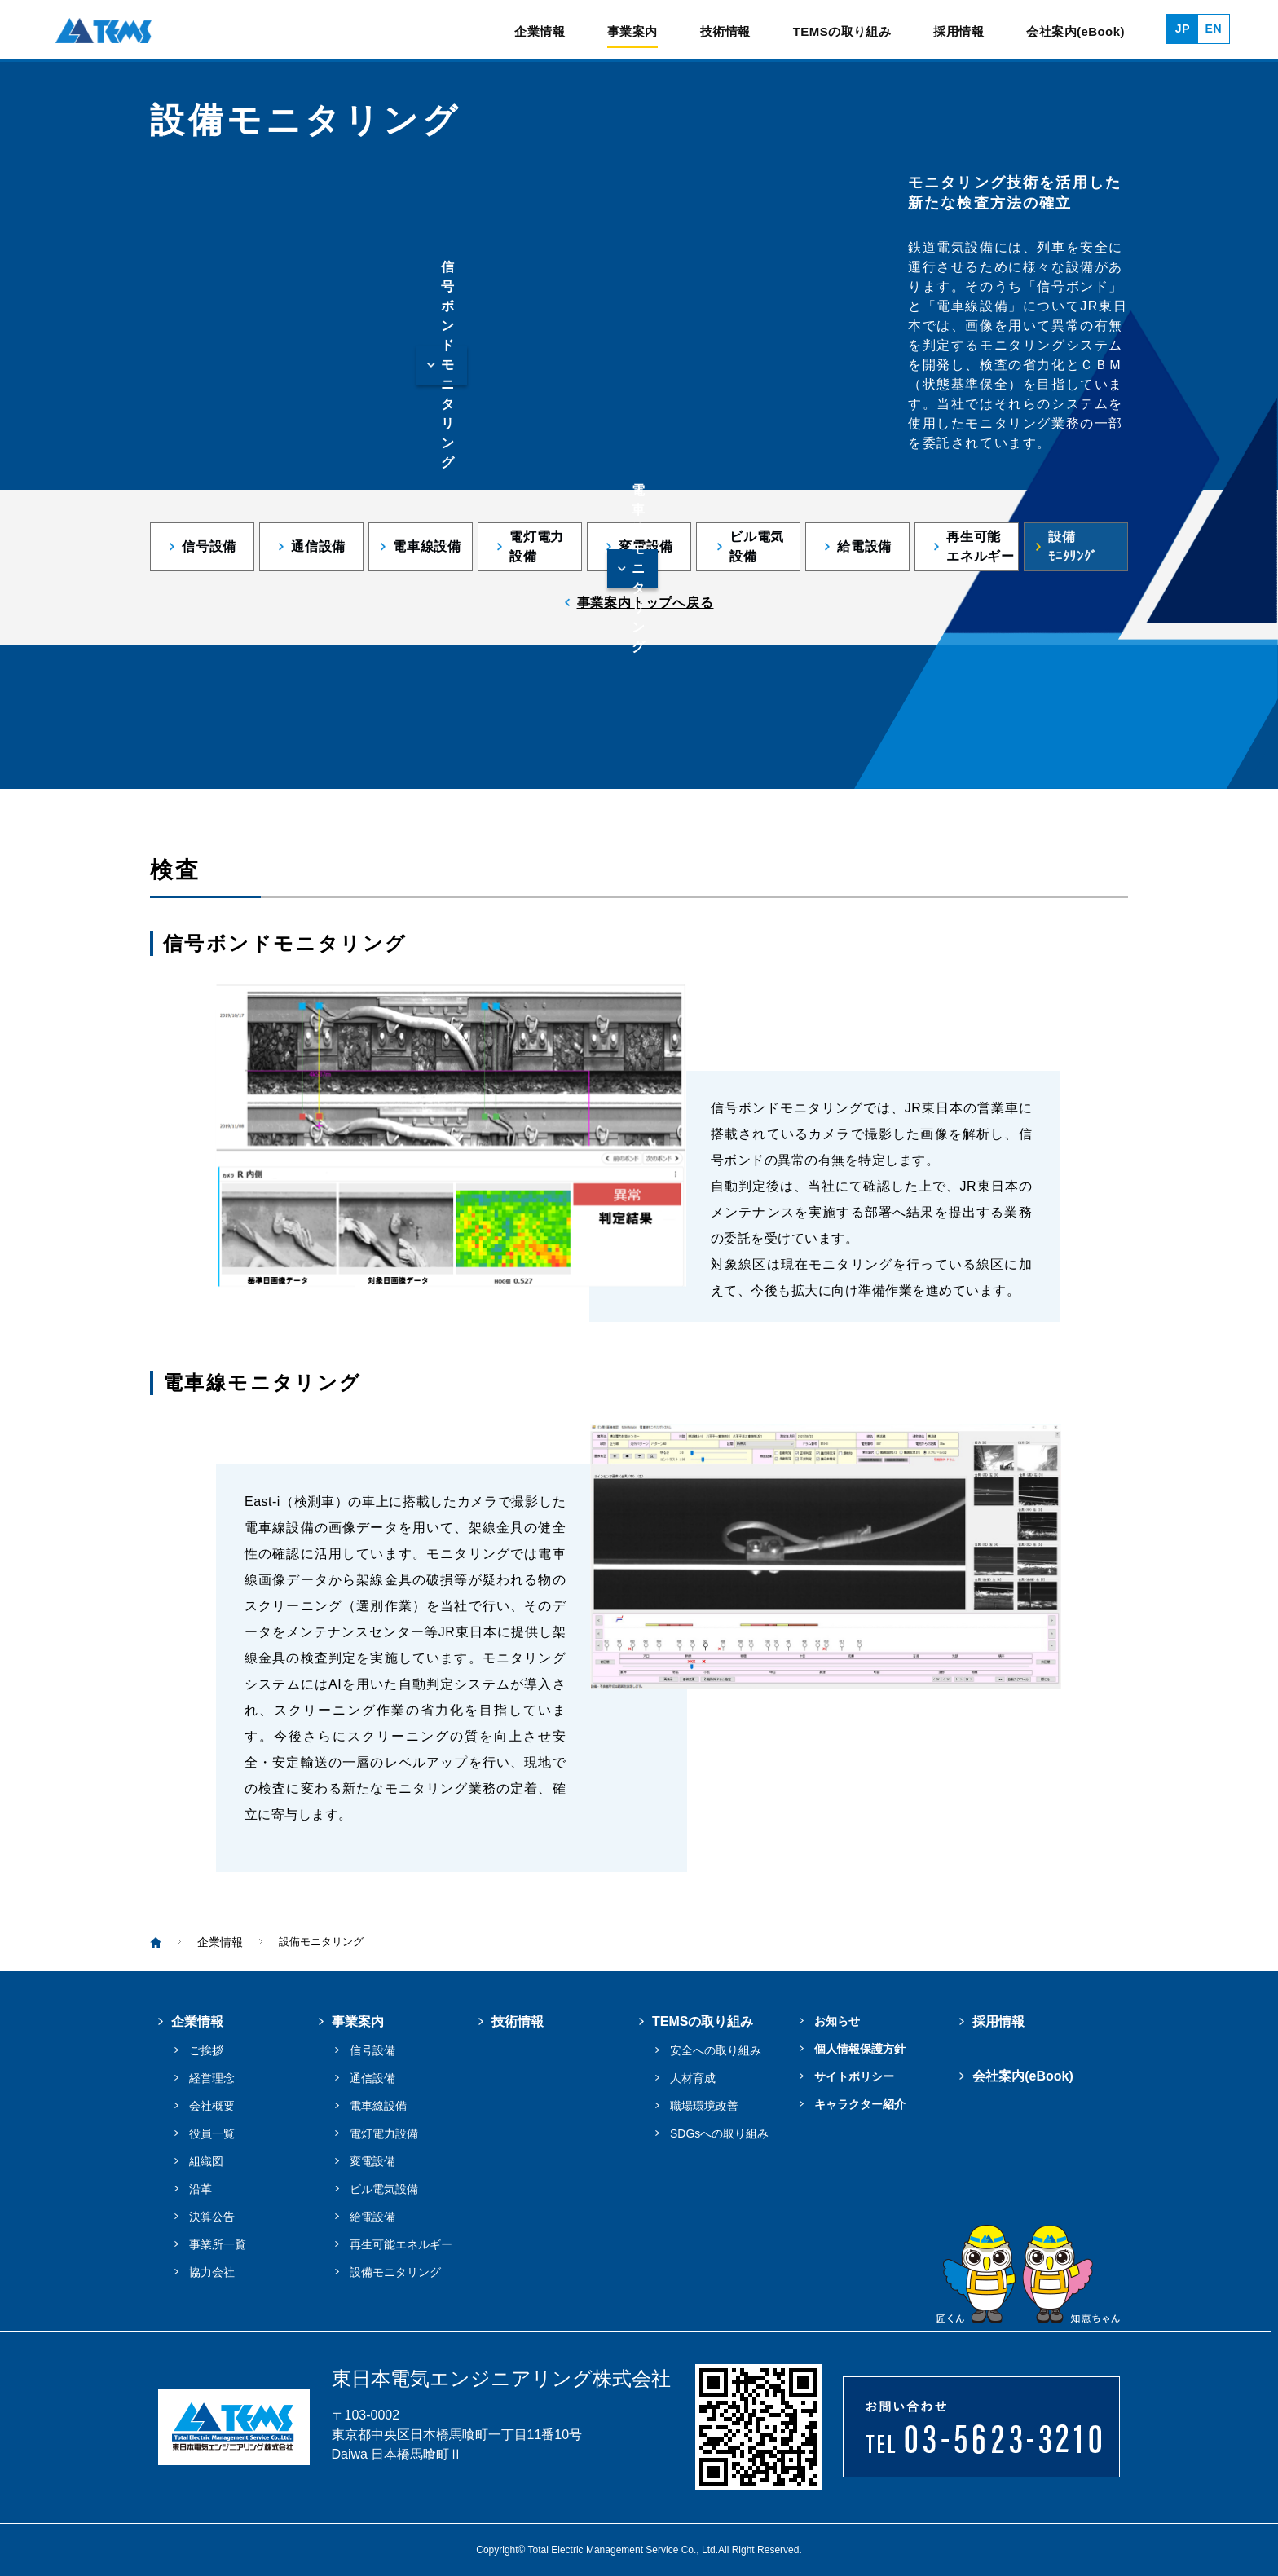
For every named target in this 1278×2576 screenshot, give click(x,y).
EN (1214, 28)
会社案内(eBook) (1075, 31)
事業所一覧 (217, 2244)
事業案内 (632, 31)
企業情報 (539, 31)
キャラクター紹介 (860, 2104)
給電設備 (864, 546)
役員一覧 (212, 2133)
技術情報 (725, 31)
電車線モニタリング (639, 568)
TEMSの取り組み (842, 31)
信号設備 (209, 546)
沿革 (200, 2188)
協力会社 (212, 2272)
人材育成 (693, 2078)
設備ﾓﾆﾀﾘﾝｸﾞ (1073, 546)
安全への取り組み (715, 2050)
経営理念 (212, 2078)
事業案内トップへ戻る (645, 603)
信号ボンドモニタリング (448, 365)
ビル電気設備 (756, 546)
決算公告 (212, 2216)
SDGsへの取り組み (719, 2133)
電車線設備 (427, 546)
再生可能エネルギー (980, 546)
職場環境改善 (704, 2105)
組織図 (206, 2161)
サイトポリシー (854, 2076)
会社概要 (212, 2105)
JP (1183, 28)
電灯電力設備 (536, 546)
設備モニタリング (395, 2272)
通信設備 (318, 546)
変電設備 (646, 546)
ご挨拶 (206, 2050)
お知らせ (837, 2021)
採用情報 (958, 31)
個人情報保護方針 (860, 2048)
